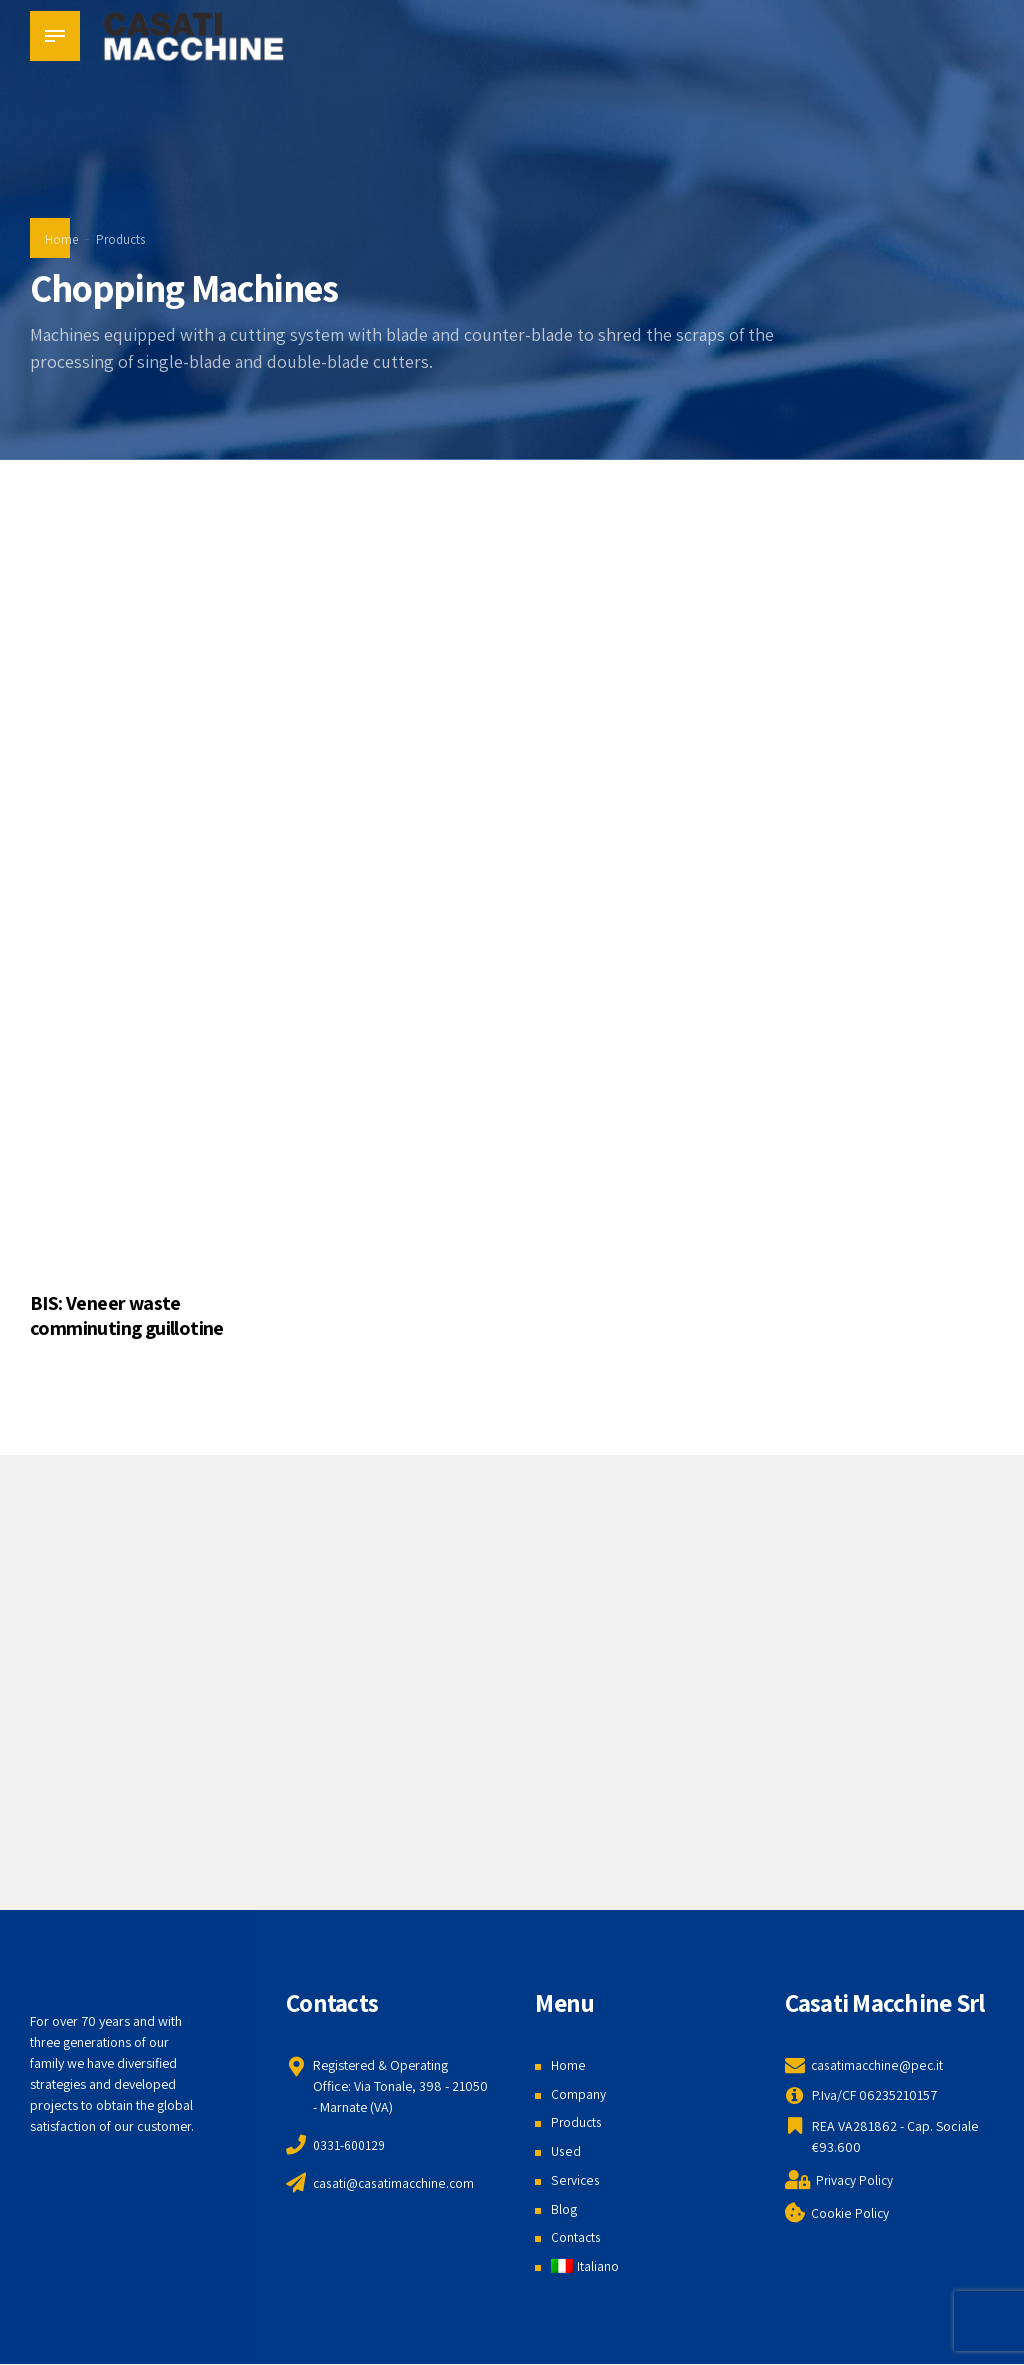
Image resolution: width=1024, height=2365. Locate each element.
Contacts (576, 2237)
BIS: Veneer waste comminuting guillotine (127, 1315)
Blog (564, 2209)
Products (120, 239)
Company (578, 2094)
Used (565, 2151)
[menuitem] (585, 2266)
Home (61, 239)
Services (575, 2180)
